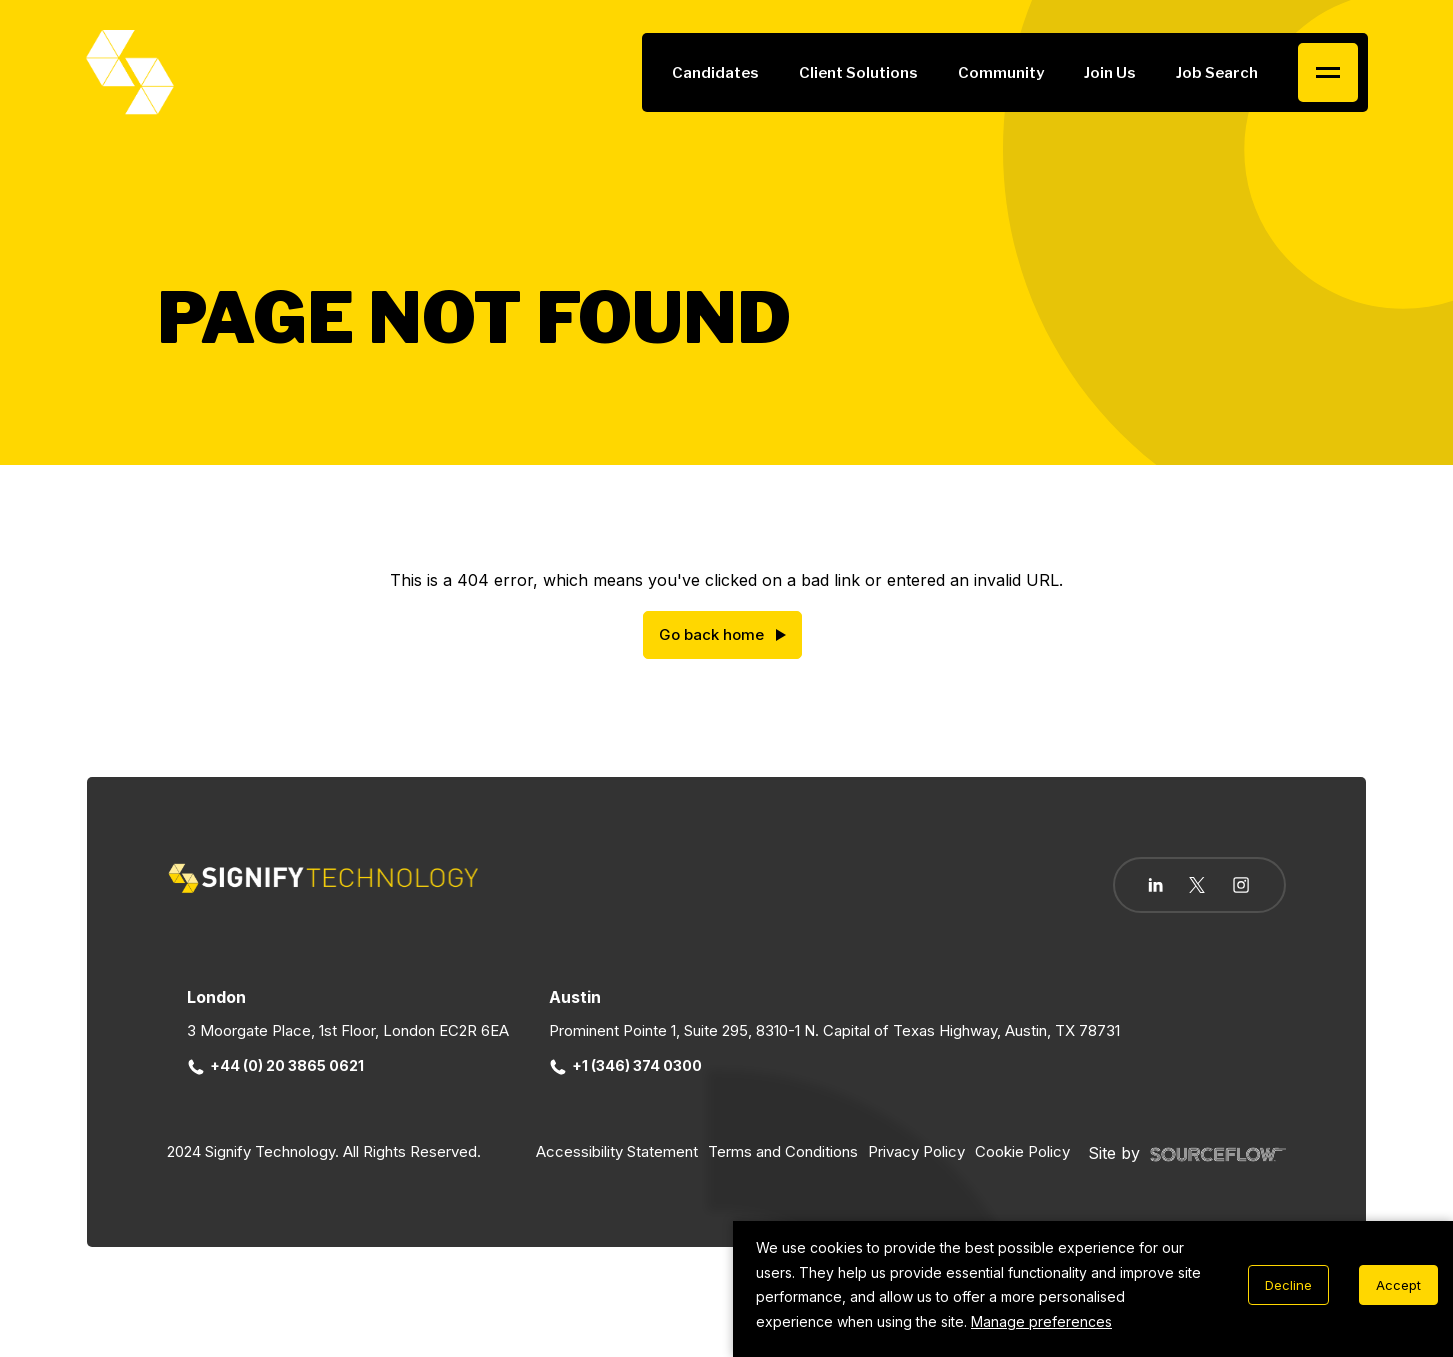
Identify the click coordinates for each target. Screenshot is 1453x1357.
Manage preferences (1041, 1321)
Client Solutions (858, 73)
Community (1001, 73)
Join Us (1110, 73)
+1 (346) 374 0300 (627, 1065)
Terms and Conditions (783, 1151)
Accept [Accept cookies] (1398, 1285)
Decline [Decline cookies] (1288, 1285)
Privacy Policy (916, 1151)
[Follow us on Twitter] (1197, 885)
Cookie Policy (1022, 1151)
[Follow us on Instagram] (1241, 887)
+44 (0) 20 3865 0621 (277, 1065)
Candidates (715, 73)
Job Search (1217, 73)
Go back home (711, 634)
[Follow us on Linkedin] (1155, 885)
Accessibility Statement (617, 1151)
